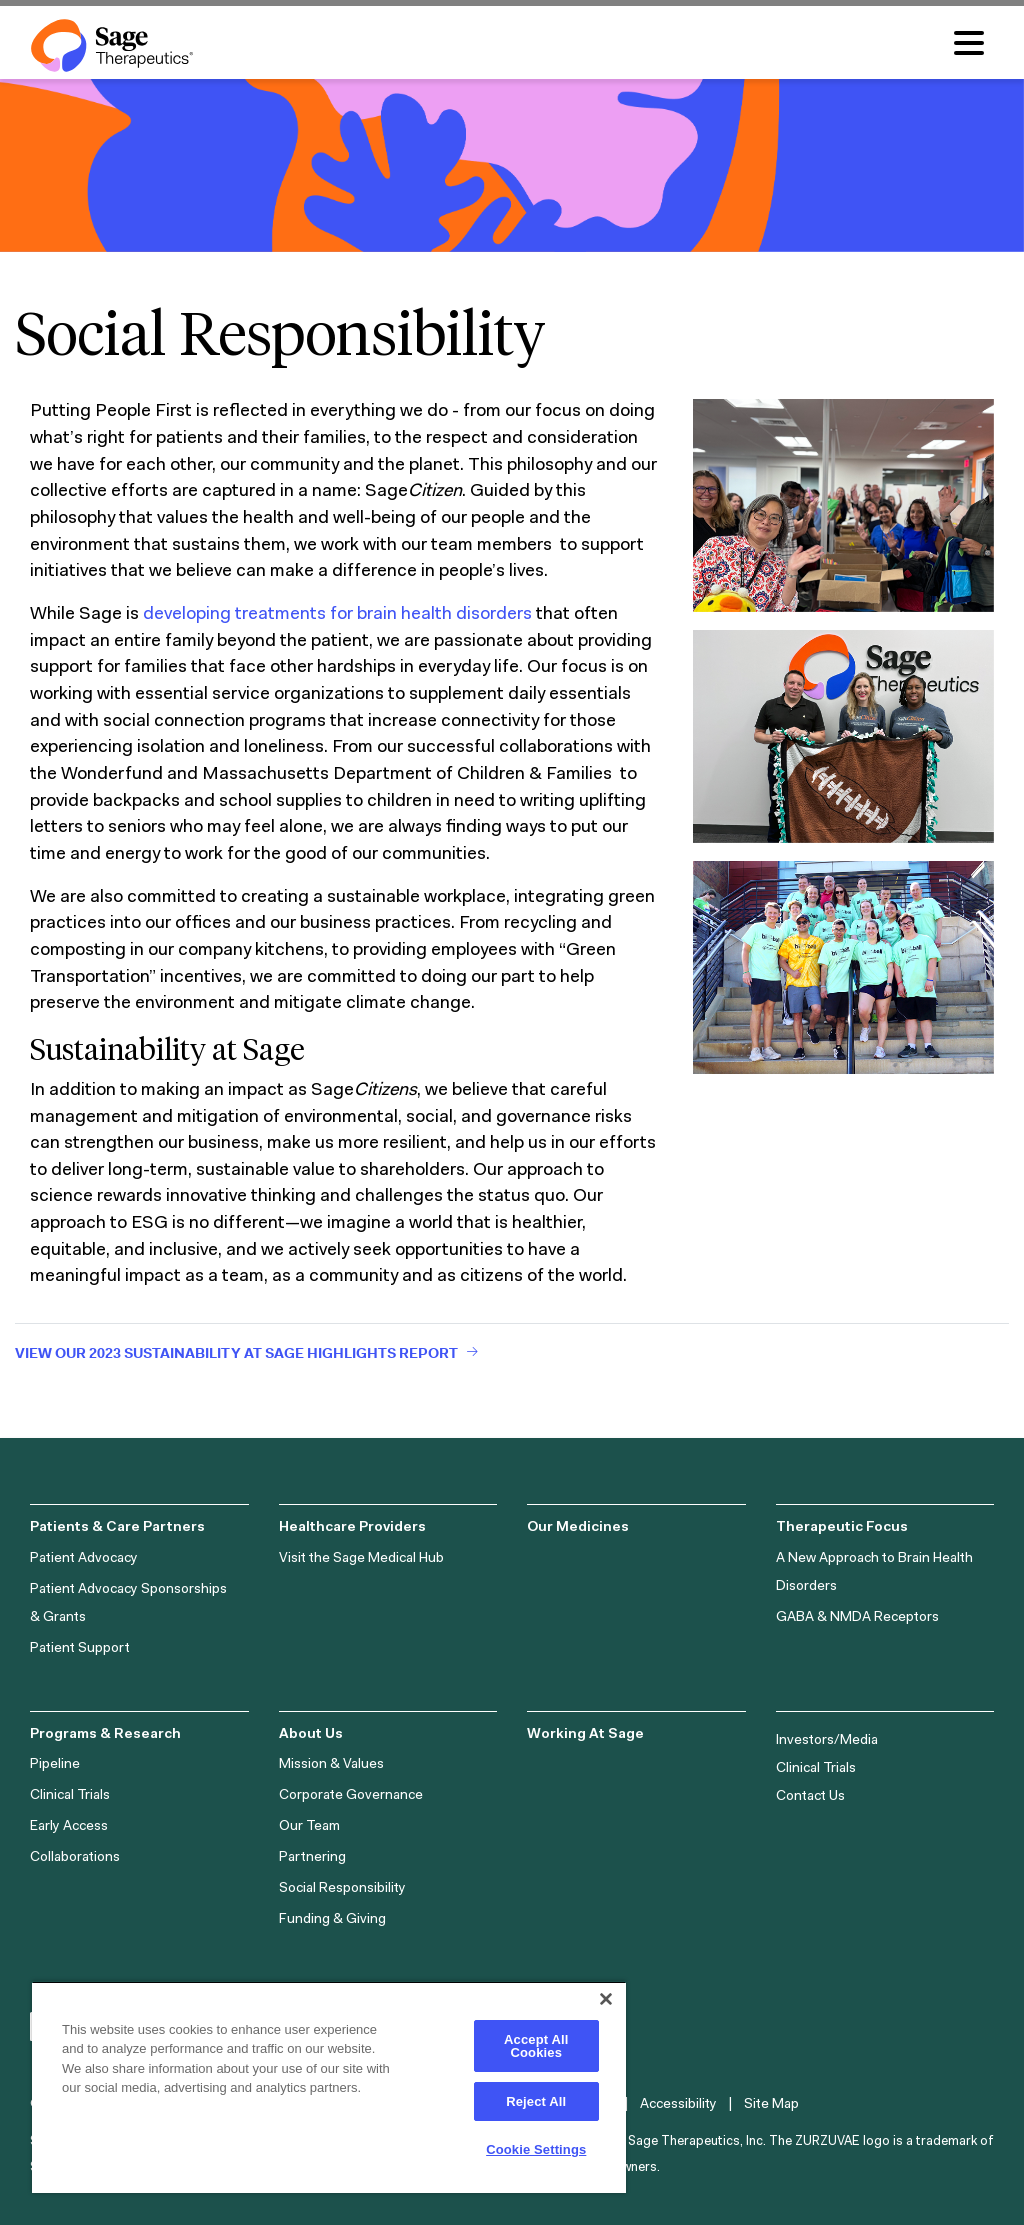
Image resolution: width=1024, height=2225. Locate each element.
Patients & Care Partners (117, 1528)
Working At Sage (585, 1735)
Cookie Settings (536, 2149)
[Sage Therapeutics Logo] (112, 45)
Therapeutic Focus (842, 1528)
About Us (311, 1735)
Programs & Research (105, 1735)
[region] (329, 2087)
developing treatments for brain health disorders (337, 615)
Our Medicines (578, 1528)
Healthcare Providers (352, 1528)
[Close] (606, 1999)
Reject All (536, 2101)
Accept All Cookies (536, 2046)
